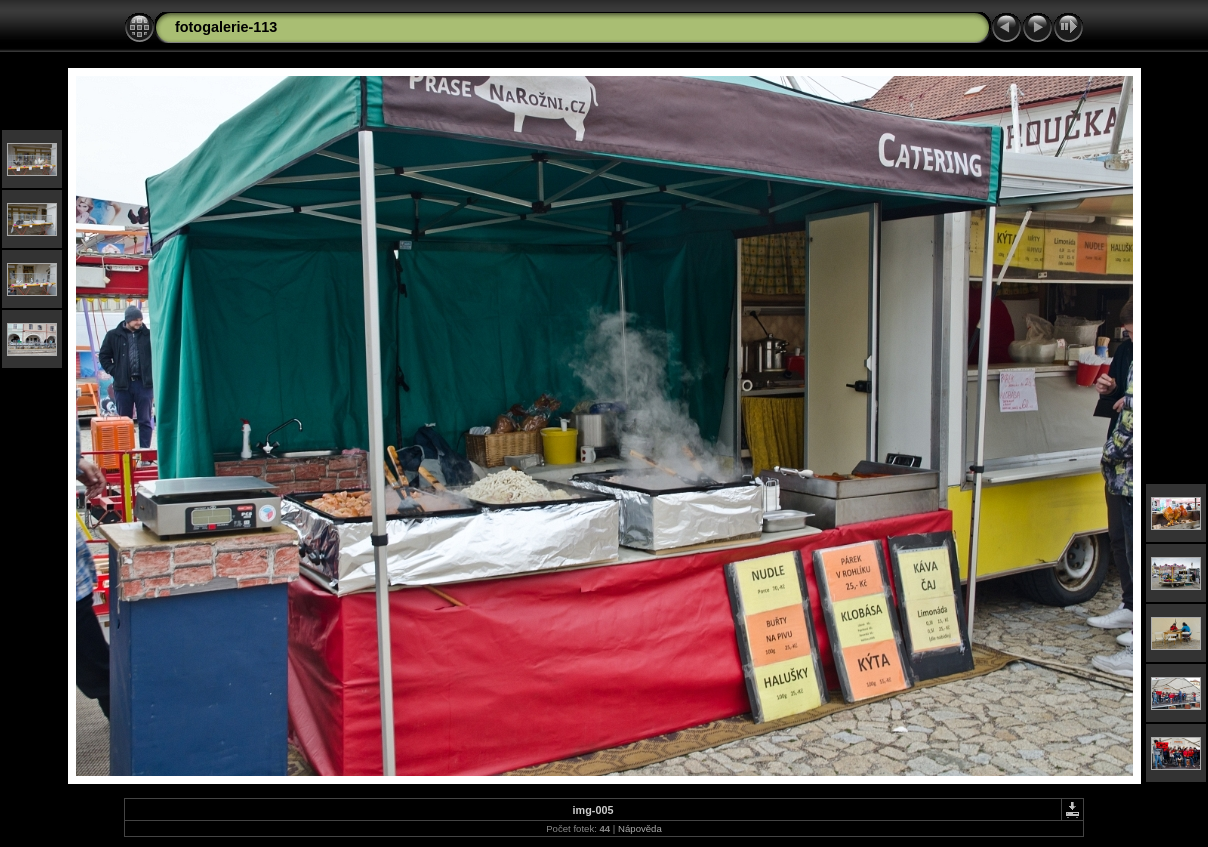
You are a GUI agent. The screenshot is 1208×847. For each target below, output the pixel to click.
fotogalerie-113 (226, 27)
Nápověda (640, 828)
